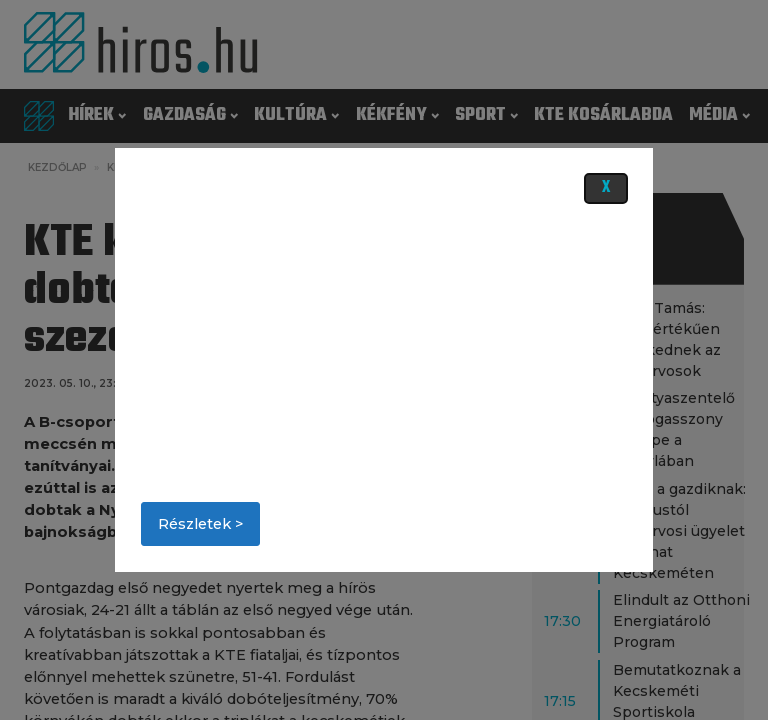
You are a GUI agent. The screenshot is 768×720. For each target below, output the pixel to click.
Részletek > (200, 524)
